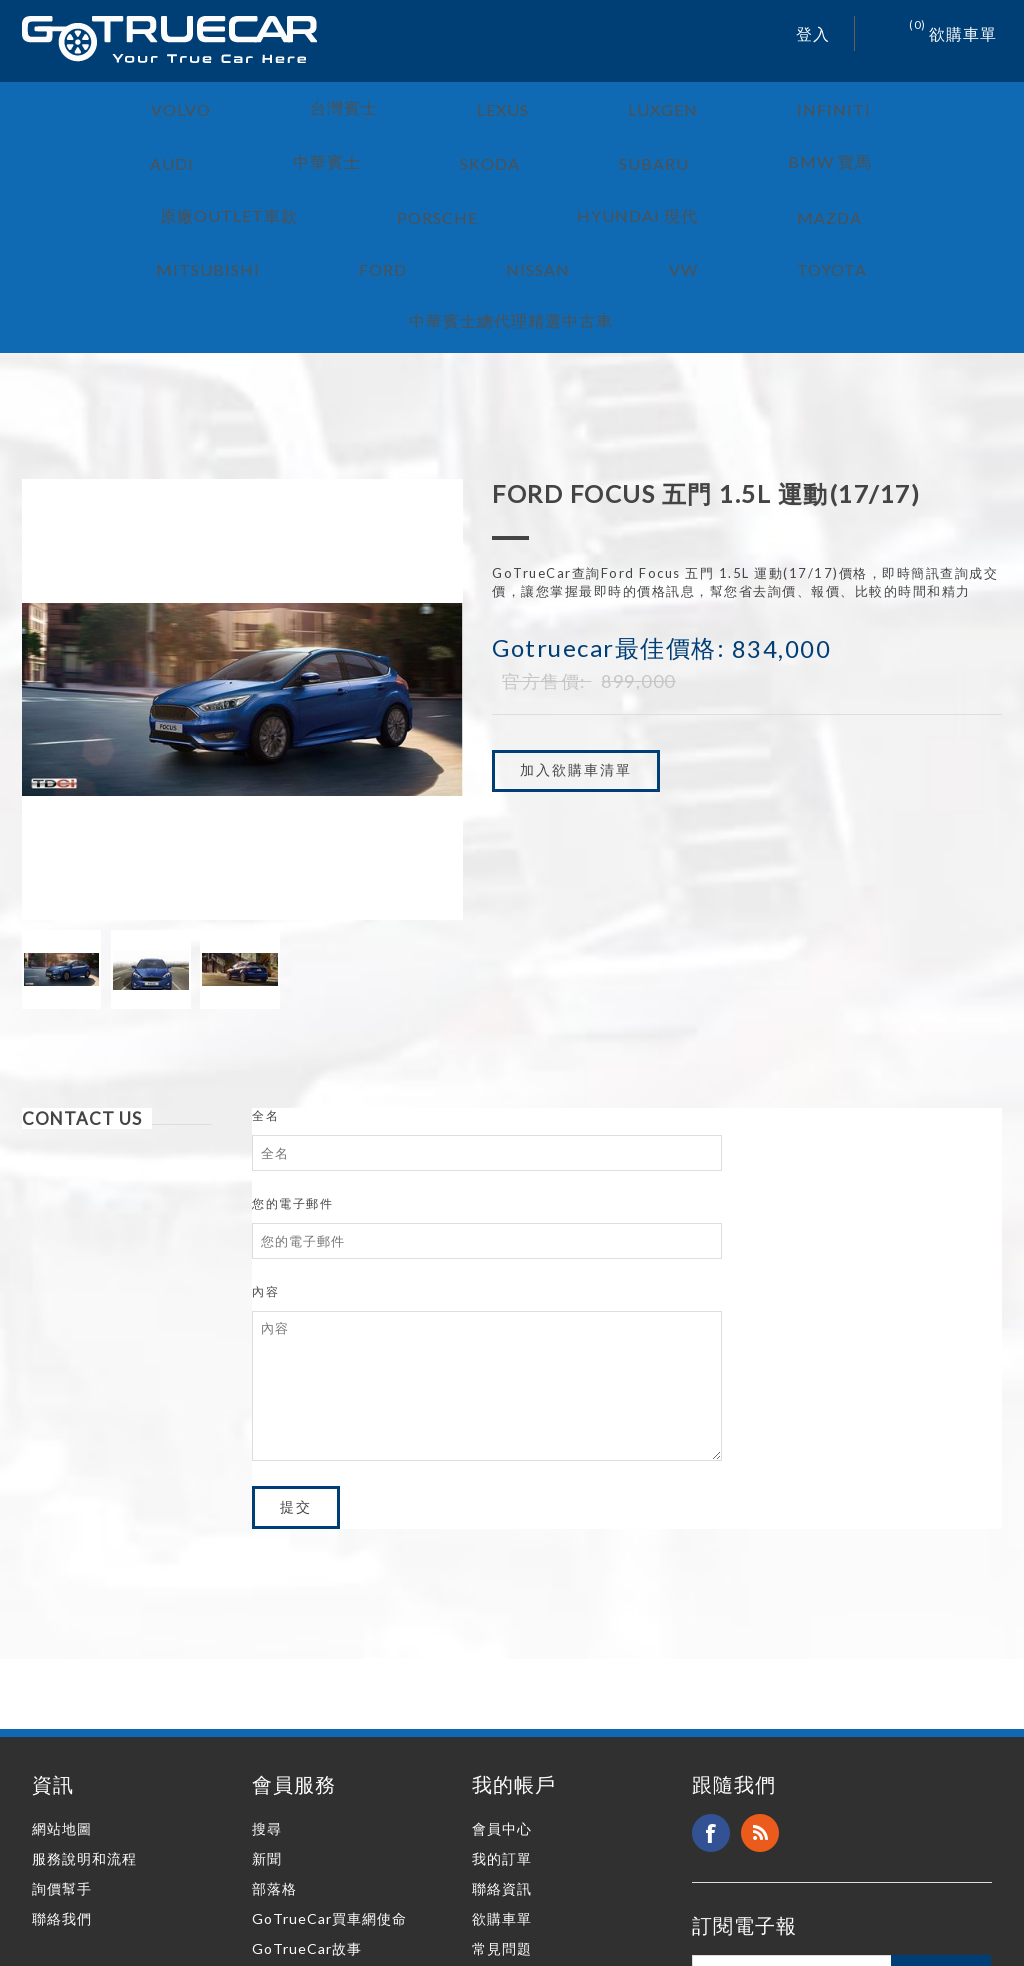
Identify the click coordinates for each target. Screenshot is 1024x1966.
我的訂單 (502, 1711)
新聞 (267, 1711)
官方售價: (544, 534)
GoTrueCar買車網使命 (329, 1771)
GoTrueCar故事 (307, 1801)
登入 (813, 33)
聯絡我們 (62, 1771)
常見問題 (502, 1801)
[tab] (117, 971)
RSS (760, 1686)
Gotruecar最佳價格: (608, 500)
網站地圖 (62, 1681)
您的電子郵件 (292, 1056)
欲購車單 (502, 1771)
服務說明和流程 (84, 1711)
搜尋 (267, 1681)
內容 (265, 1144)
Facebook (711, 1686)
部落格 (274, 1741)
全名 (265, 968)
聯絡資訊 (502, 1741)
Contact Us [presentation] (82, 971)
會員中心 (502, 1681)
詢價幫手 (62, 1741)
